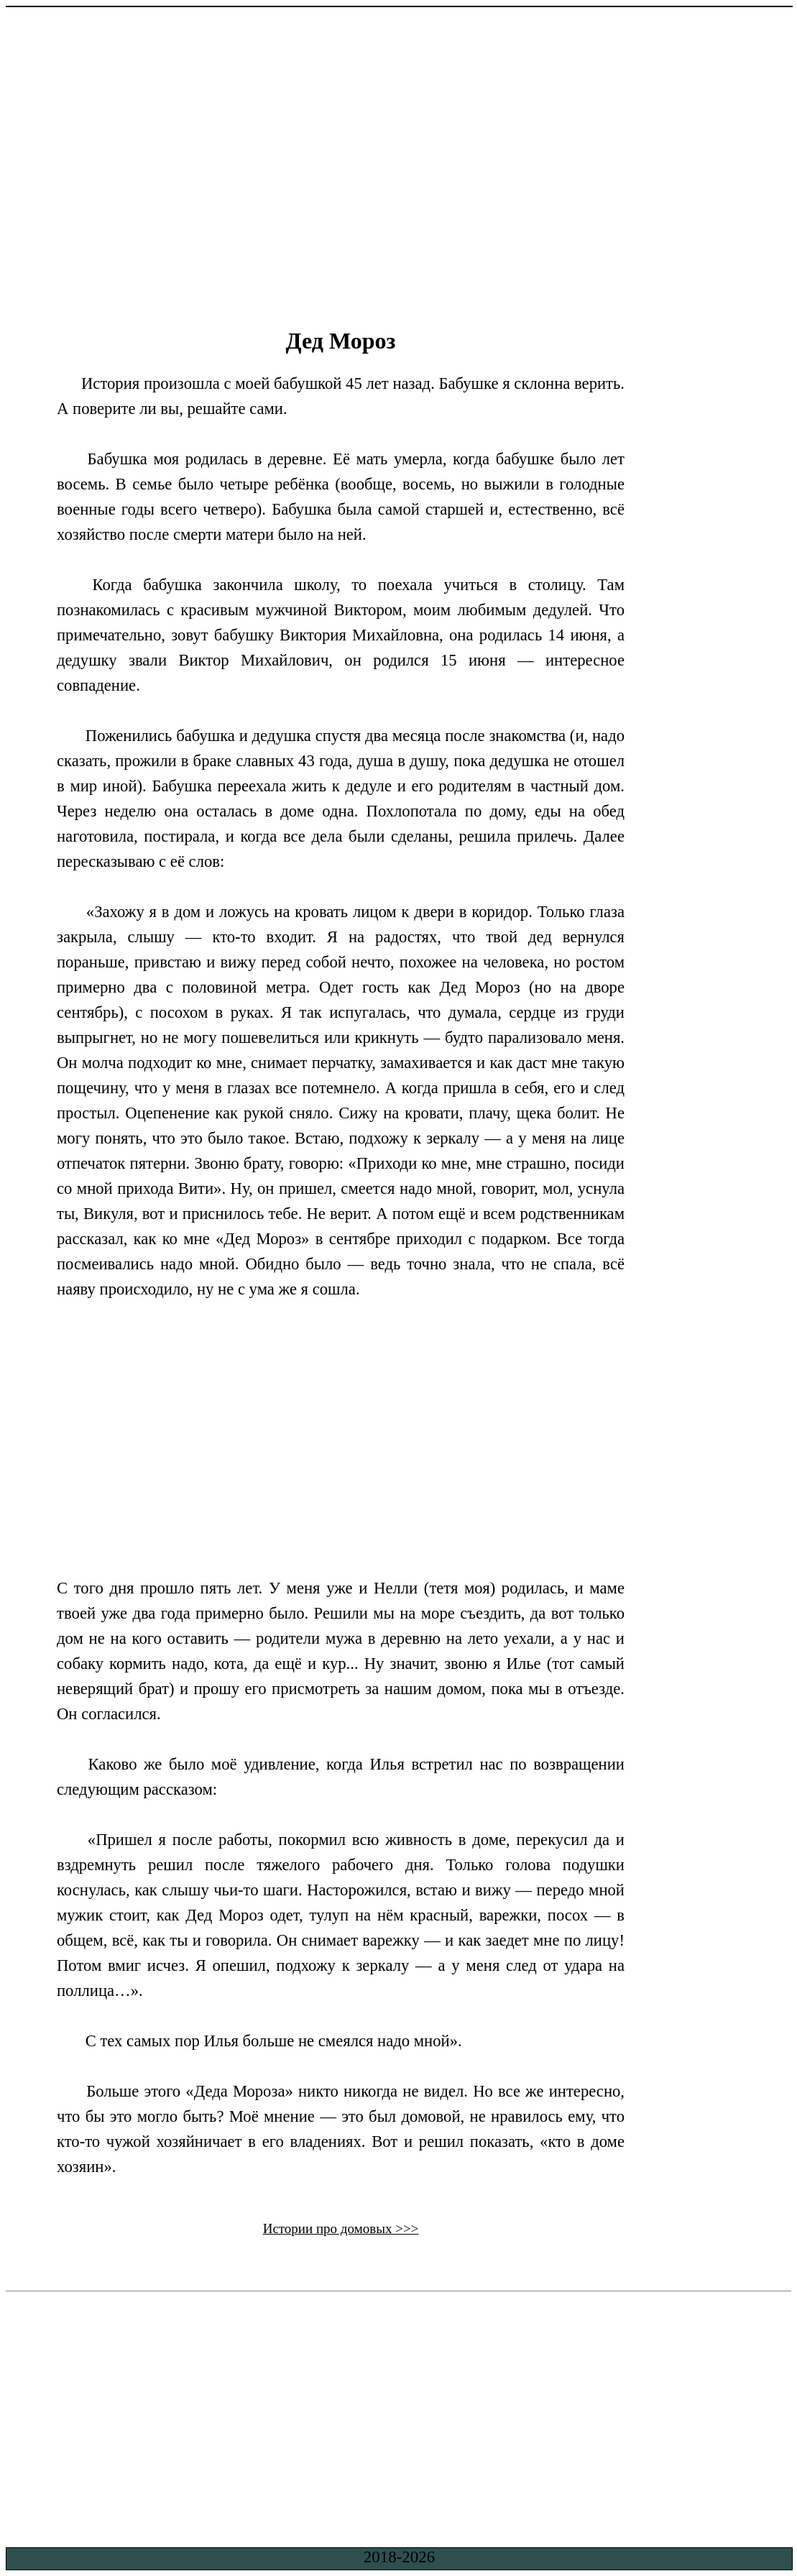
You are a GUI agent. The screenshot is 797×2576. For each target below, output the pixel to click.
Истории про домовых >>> (341, 2228)
